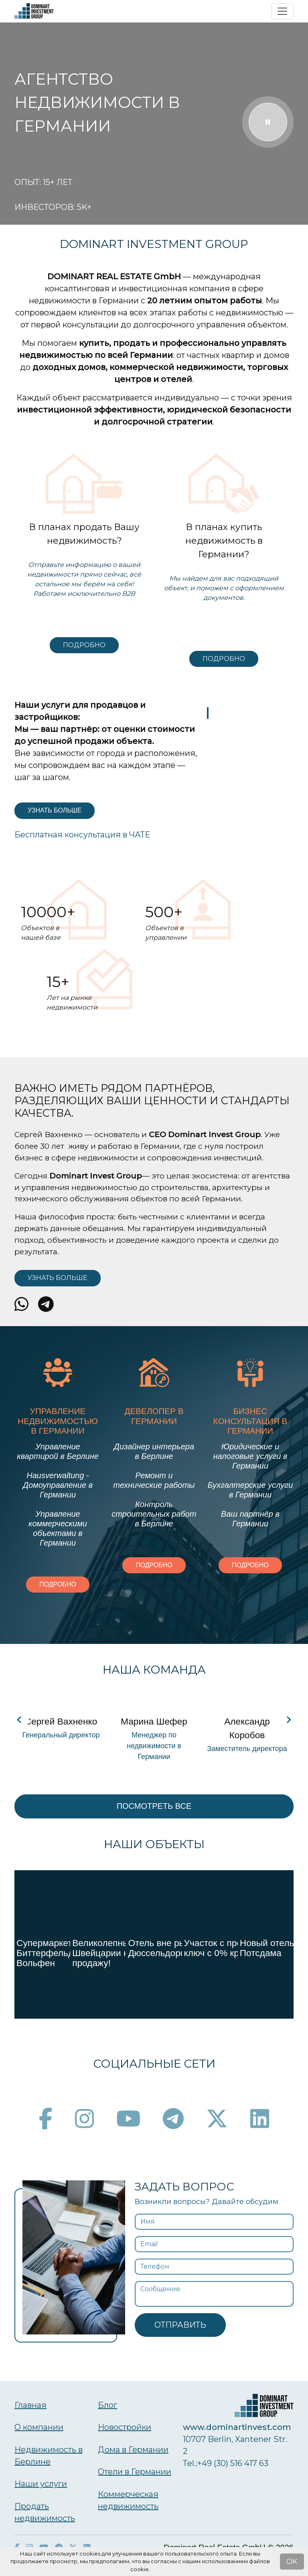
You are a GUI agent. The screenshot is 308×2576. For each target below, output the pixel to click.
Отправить (180, 2325)
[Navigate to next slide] (288, 1719)
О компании (38, 2427)
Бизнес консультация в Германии (250, 1421)
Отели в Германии (134, 2471)
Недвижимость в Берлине (48, 2455)
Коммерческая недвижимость (128, 2500)
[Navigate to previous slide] (19, 1719)
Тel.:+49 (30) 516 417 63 (225, 2463)
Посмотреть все (154, 1806)
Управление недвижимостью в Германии (58, 1421)
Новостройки (124, 2427)
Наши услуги (40, 2484)
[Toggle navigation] (282, 11)
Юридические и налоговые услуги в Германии (250, 1456)
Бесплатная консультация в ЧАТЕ (82, 834)
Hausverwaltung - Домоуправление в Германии (58, 1485)
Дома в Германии (133, 2449)
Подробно (84, 645)
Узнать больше (54, 810)
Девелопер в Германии (154, 1416)
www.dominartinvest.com (237, 2427)
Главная (30, 2405)
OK (292, 2561)
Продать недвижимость (44, 2512)
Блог (107, 2405)
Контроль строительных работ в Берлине (153, 1514)
